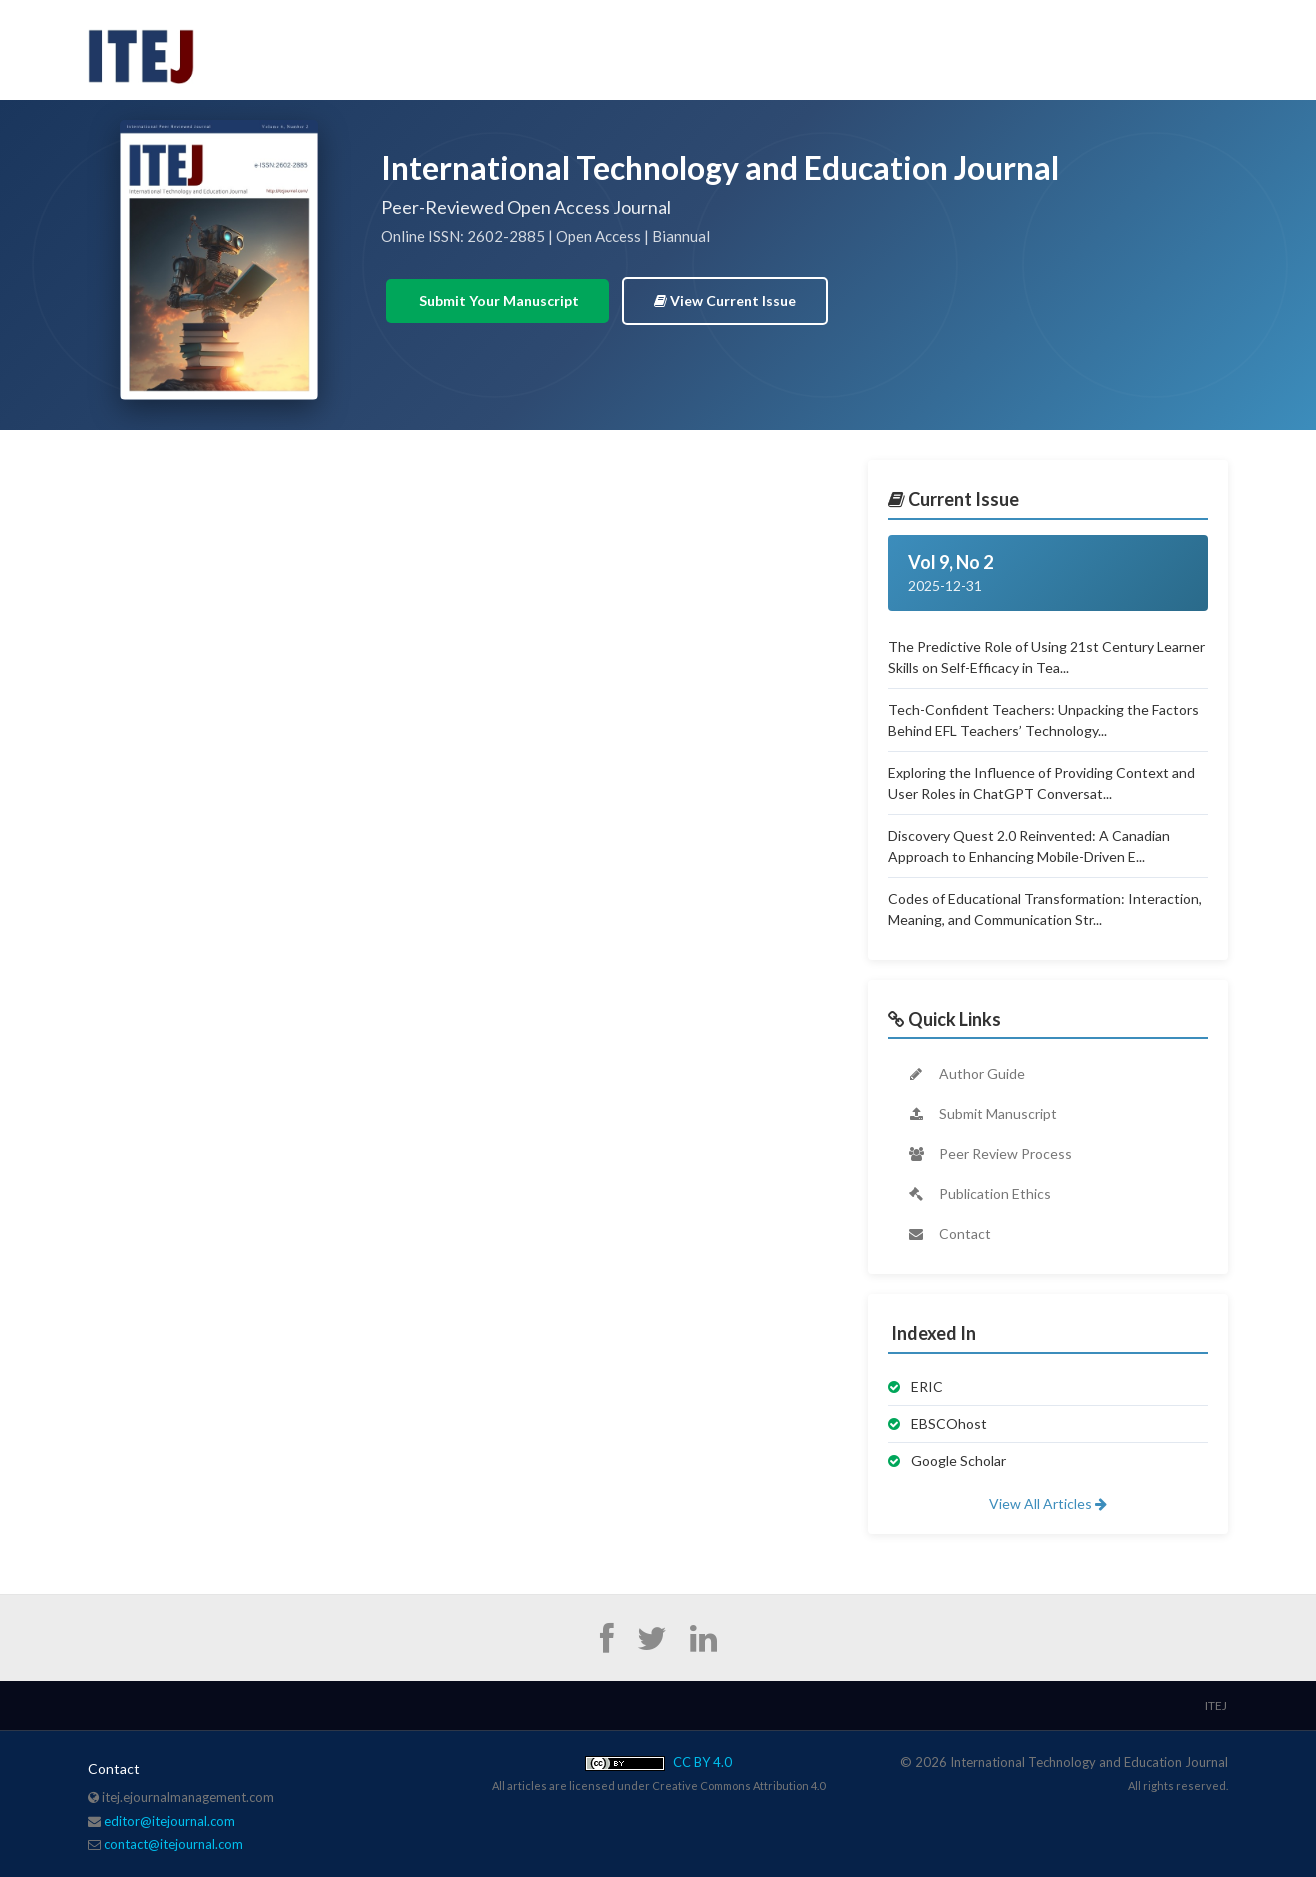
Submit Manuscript (981, 1113)
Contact (948, 1233)
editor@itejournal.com (169, 1821)
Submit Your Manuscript (497, 300)
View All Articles (1048, 1503)
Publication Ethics (978, 1193)
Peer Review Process (989, 1153)
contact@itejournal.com (173, 1844)
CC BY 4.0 (658, 1762)
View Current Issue (725, 300)
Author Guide (965, 1073)
